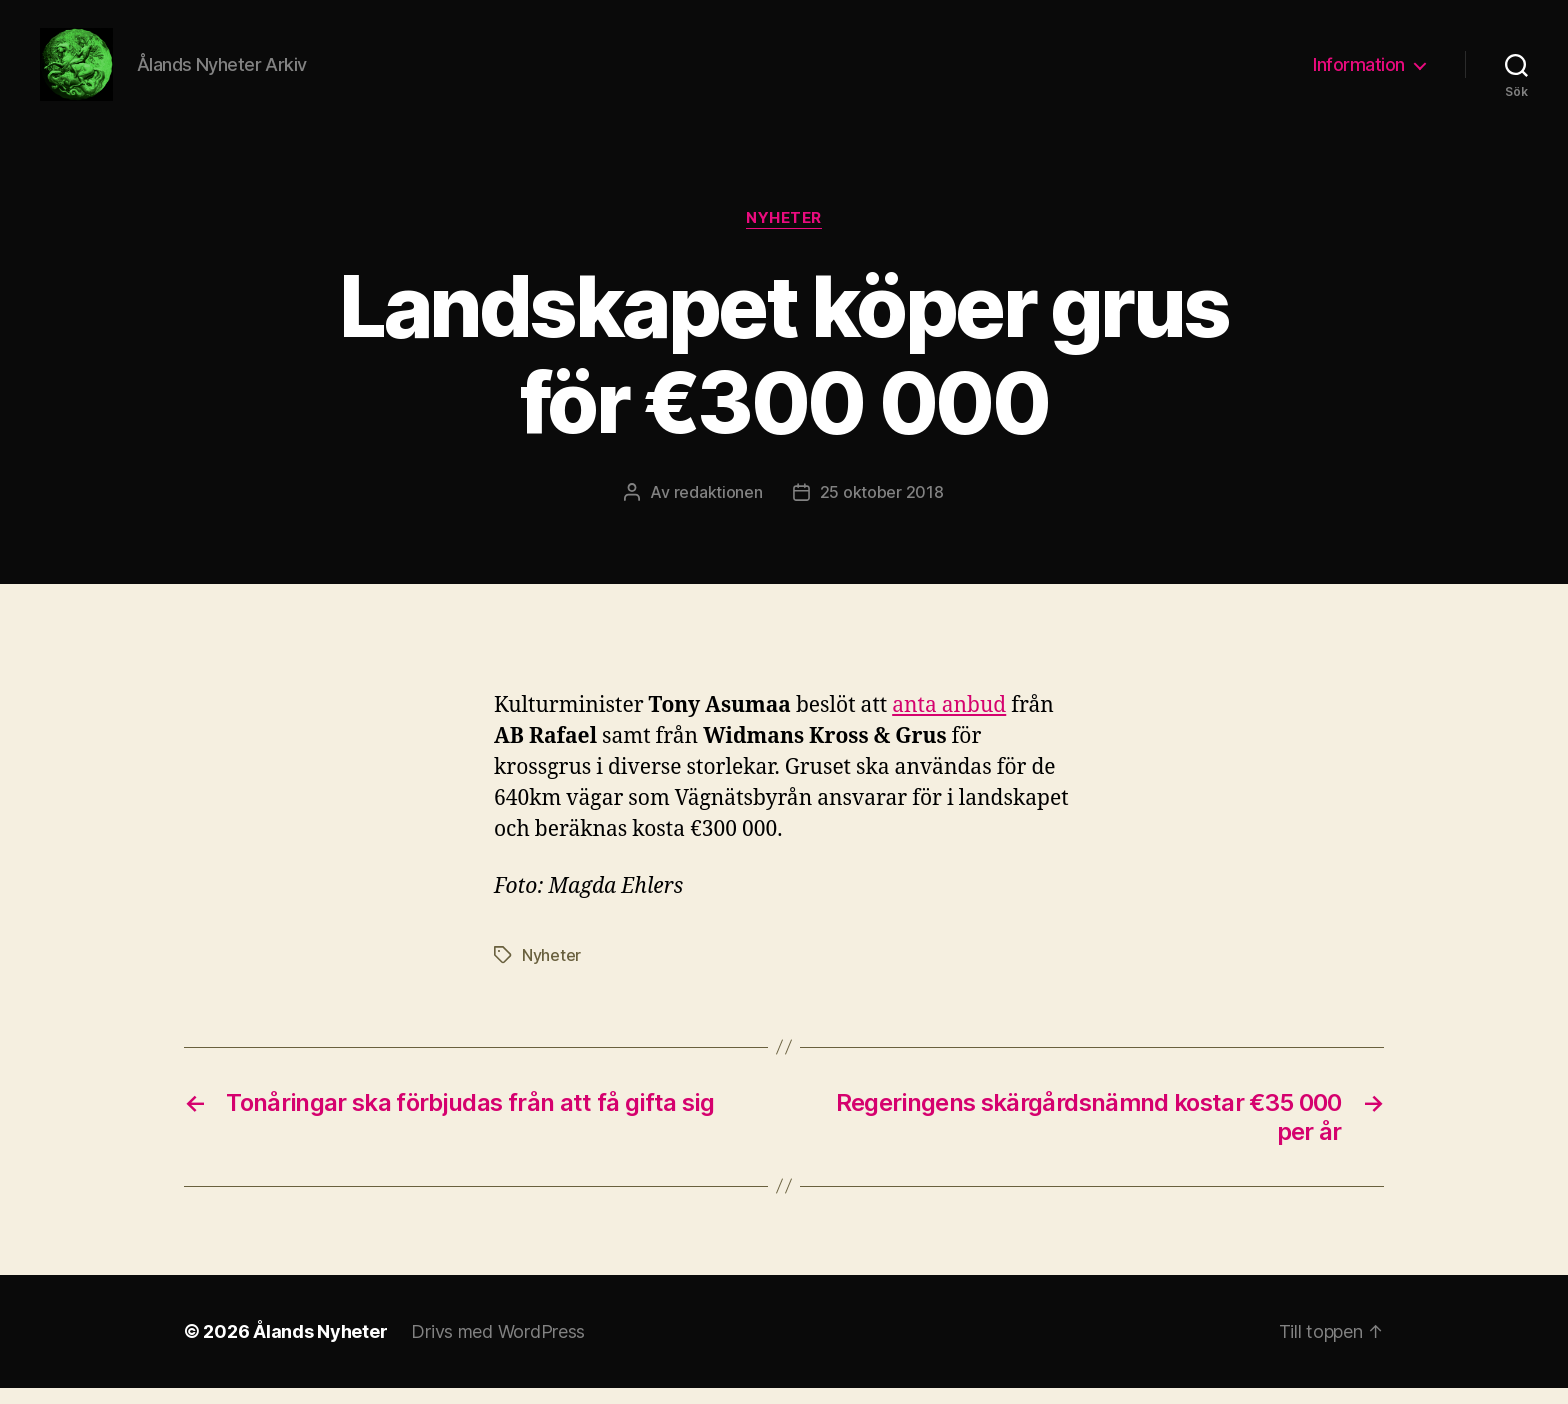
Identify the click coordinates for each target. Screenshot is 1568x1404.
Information (1359, 72)
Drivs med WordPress (498, 1347)
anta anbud (949, 721)
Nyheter (784, 235)
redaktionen (718, 509)
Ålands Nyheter (320, 1347)
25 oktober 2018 (882, 509)
